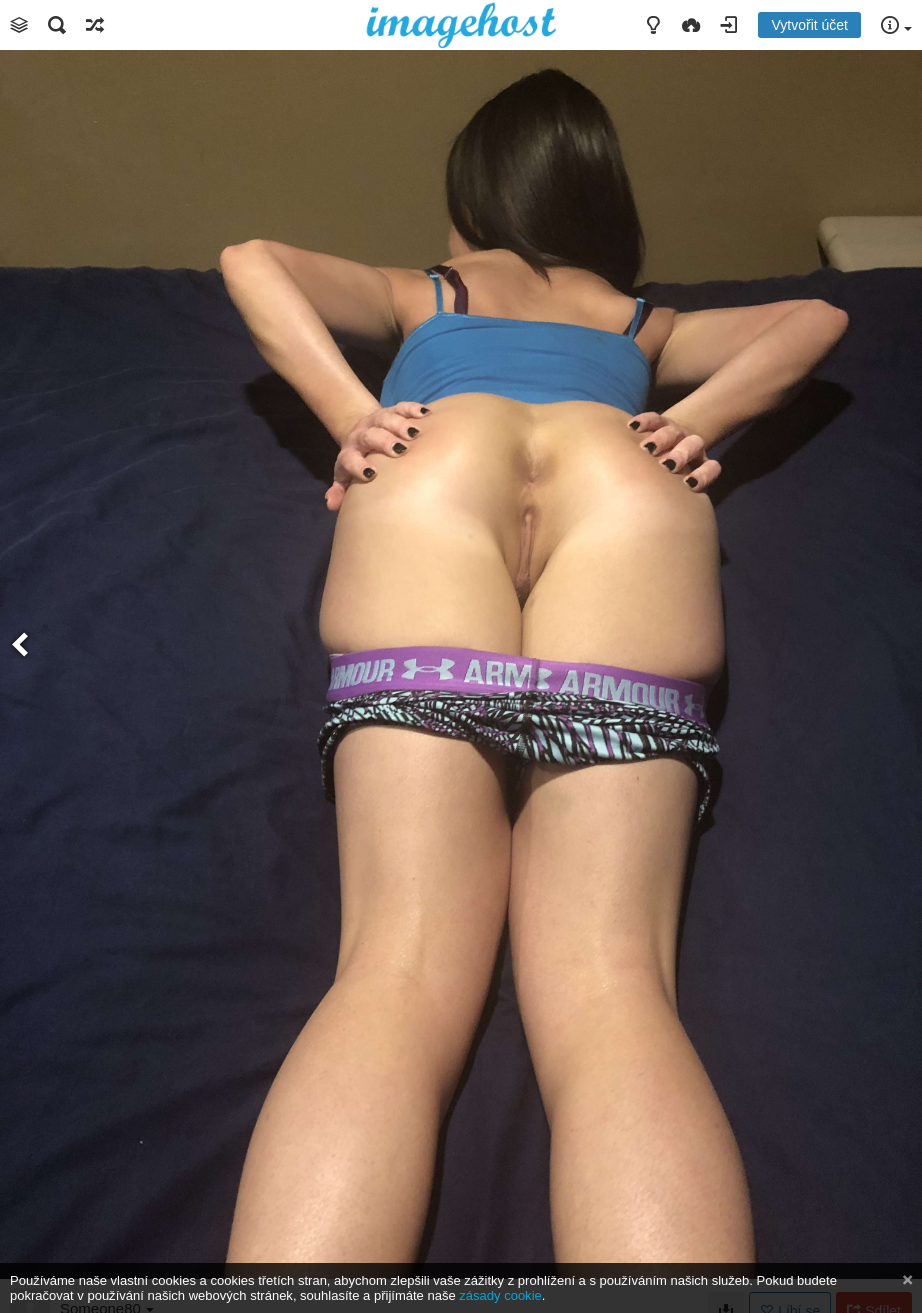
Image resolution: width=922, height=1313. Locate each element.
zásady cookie (500, 1295)
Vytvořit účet (809, 25)
